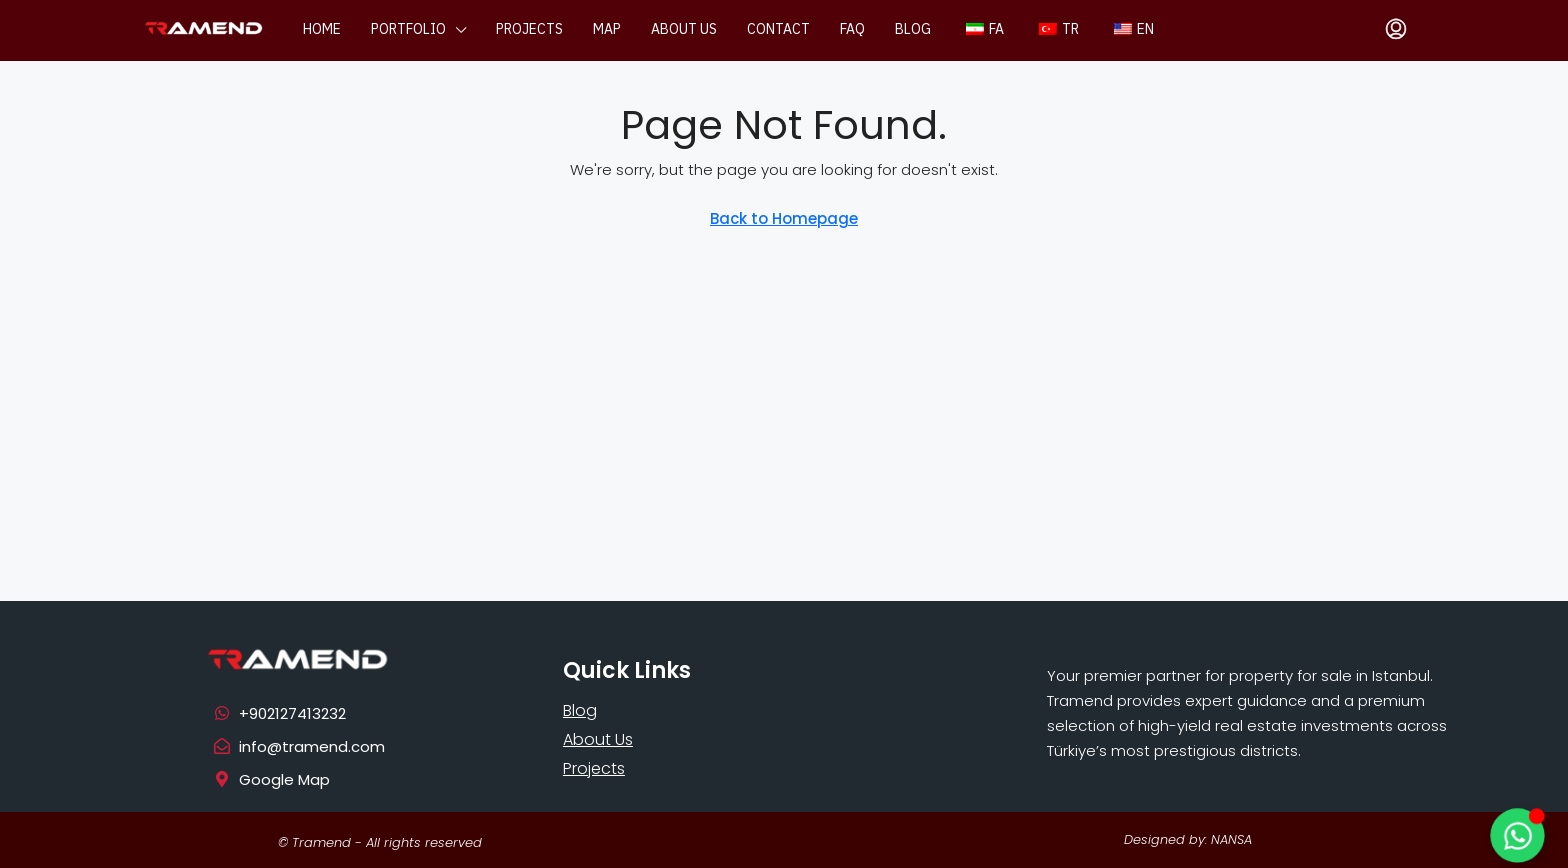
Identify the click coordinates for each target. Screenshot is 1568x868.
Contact (778, 29)
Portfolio (408, 29)
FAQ (852, 29)
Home (322, 29)
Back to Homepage (784, 218)
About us (684, 29)
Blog (913, 29)
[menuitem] (1396, 30)
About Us (598, 739)
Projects (529, 29)
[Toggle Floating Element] (1517, 835)
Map (607, 29)
